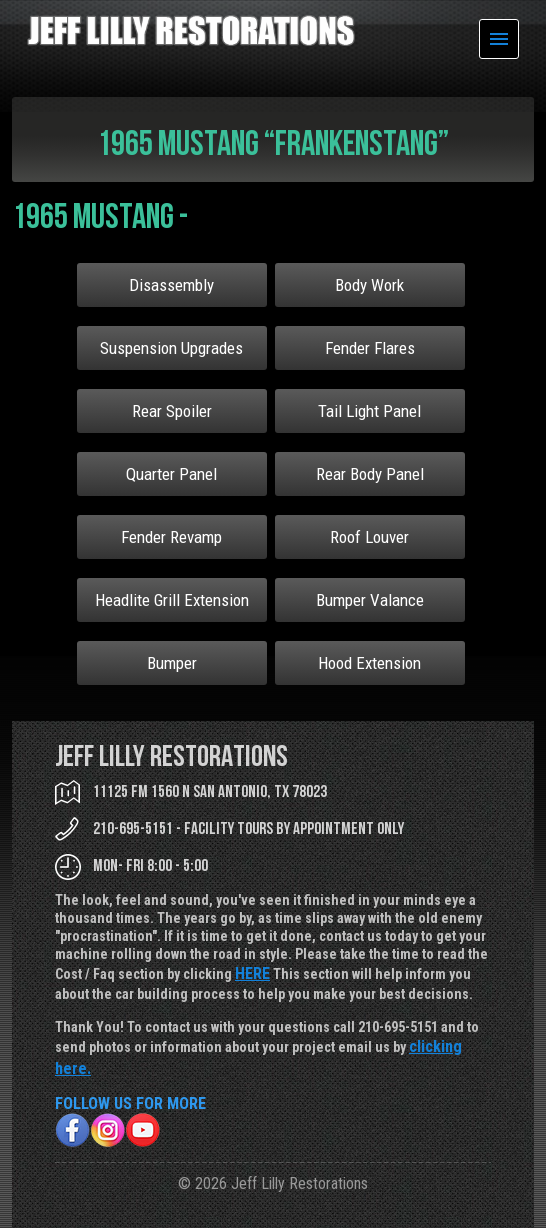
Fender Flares (370, 348)
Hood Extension (369, 663)
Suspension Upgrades (171, 348)
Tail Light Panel (369, 411)
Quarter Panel (171, 474)
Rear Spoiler (172, 411)
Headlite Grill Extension (172, 600)
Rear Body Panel (370, 474)
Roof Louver (369, 537)
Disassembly (171, 285)
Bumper (172, 663)
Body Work (369, 285)
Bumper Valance (370, 600)
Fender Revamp (171, 537)
